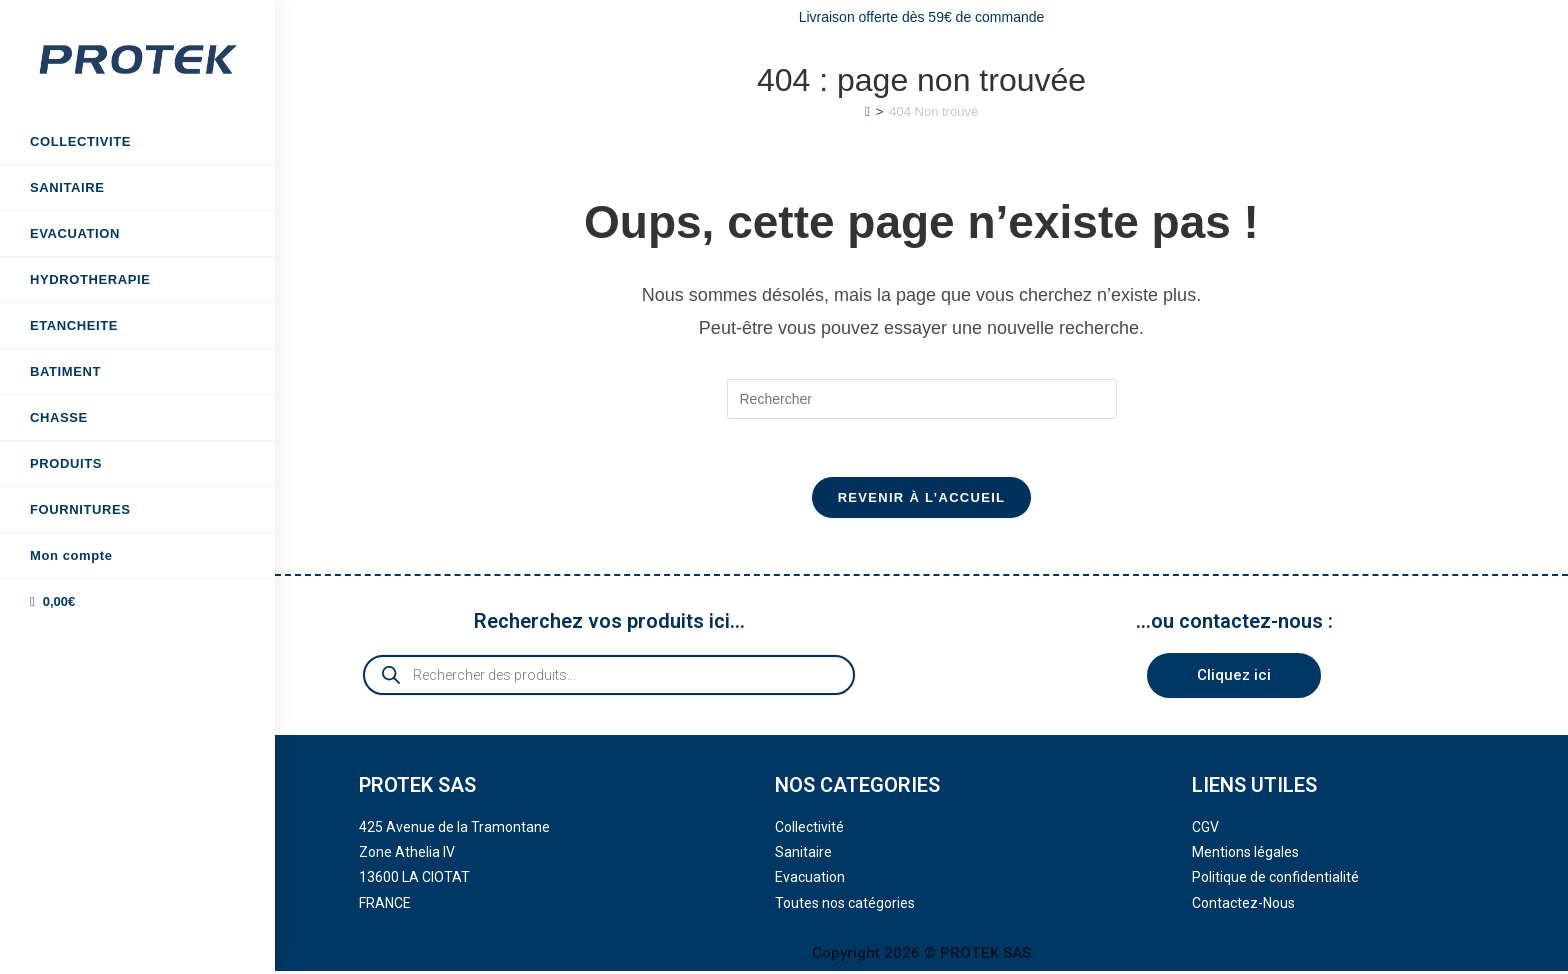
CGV (1205, 830)
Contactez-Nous (1243, 906)
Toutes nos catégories (845, 906)
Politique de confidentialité (1275, 881)
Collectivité (809, 830)
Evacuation (810, 881)
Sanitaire (803, 855)
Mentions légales (1245, 855)
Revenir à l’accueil (922, 500)
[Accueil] (867, 111)
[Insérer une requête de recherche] (922, 399)
